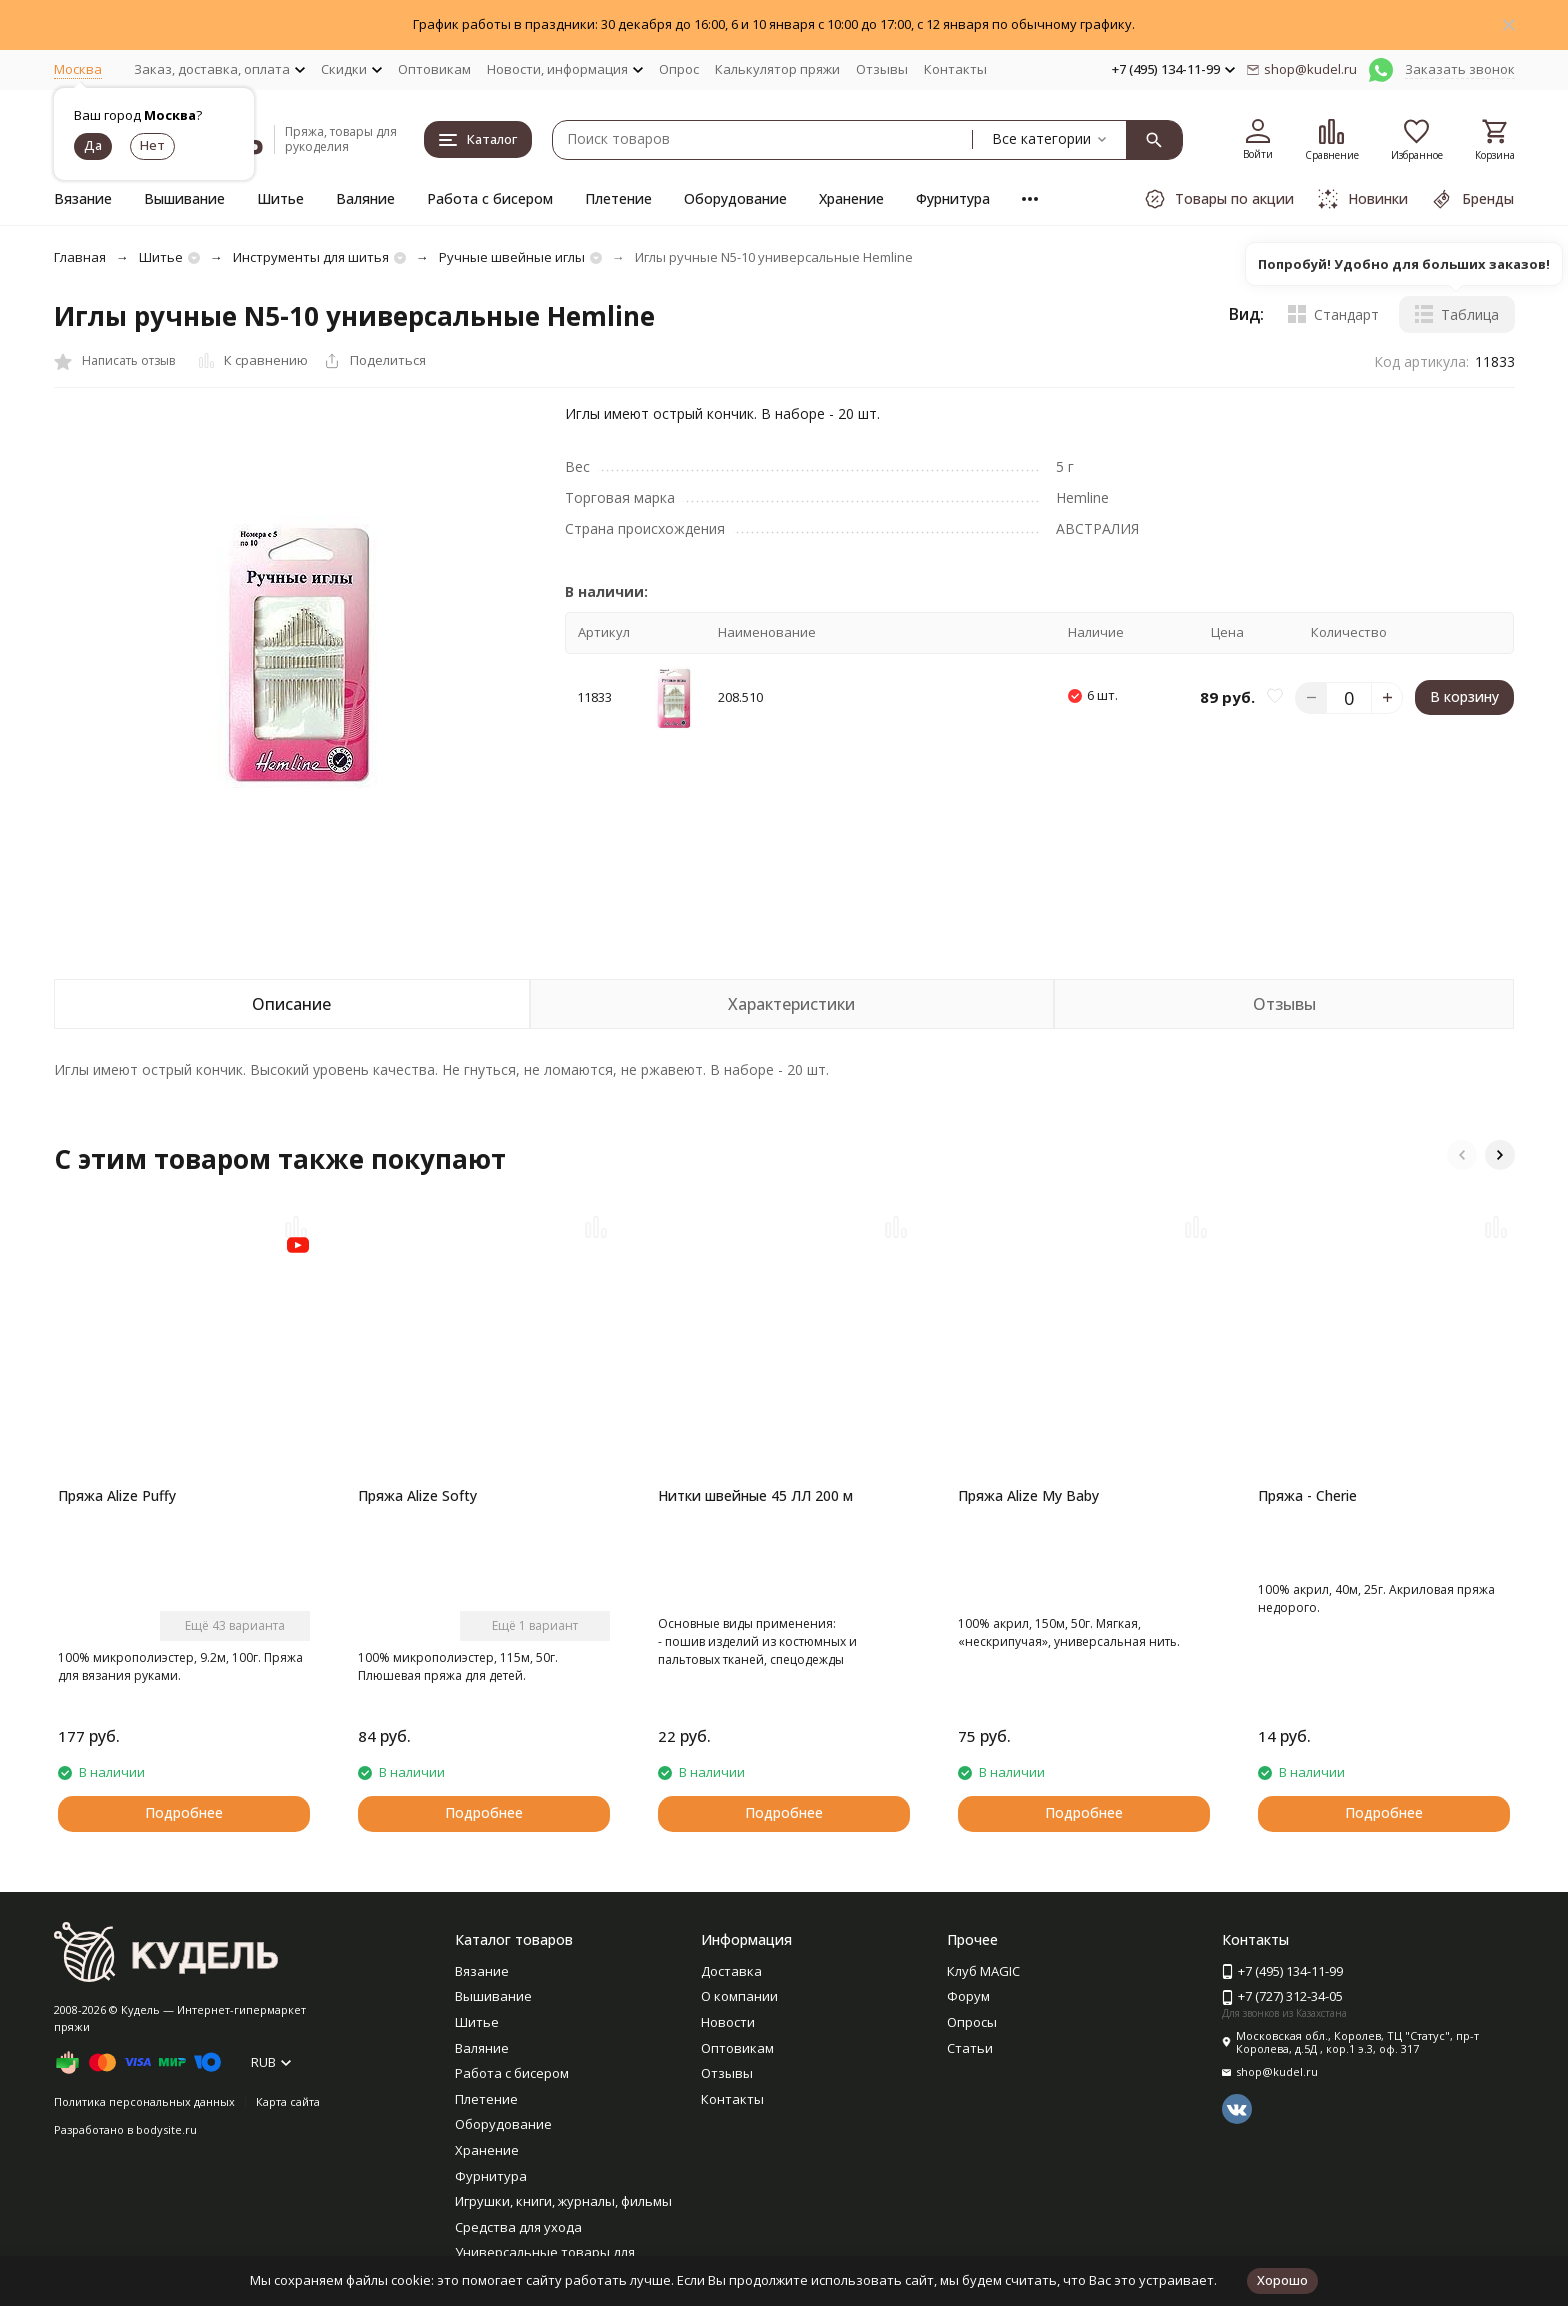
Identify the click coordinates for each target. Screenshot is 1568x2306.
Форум (968, 1996)
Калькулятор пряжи (777, 69)
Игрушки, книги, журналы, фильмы (563, 2201)
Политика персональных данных (144, 2101)
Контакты (955, 69)
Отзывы (882, 69)
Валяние (365, 198)
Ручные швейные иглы (512, 257)
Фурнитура (953, 198)
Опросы (972, 2022)
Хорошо (1282, 2280)
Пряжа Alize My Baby (1028, 1495)
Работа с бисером (490, 198)
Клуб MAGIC (983, 1971)
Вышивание (184, 198)
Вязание (83, 198)
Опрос (679, 69)
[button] (1462, 1155)
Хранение (851, 198)
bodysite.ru (166, 2129)
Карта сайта (288, 2101)
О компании (739, 1996)
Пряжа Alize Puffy (117, 1495)
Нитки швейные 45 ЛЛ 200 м (755, 1495)
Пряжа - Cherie (1307, 1495)
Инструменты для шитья (311, 257)
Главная (80, 257)
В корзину (1464, 696)
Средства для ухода (518, 2227)
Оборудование (735, 198)
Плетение (618, 198)
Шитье (280, 198)
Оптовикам (434, 69)
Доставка (731, 1971)
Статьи (970, 2048)
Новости (728, 2022)
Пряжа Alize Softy (417, 1495)
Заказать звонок (1460, 69)
